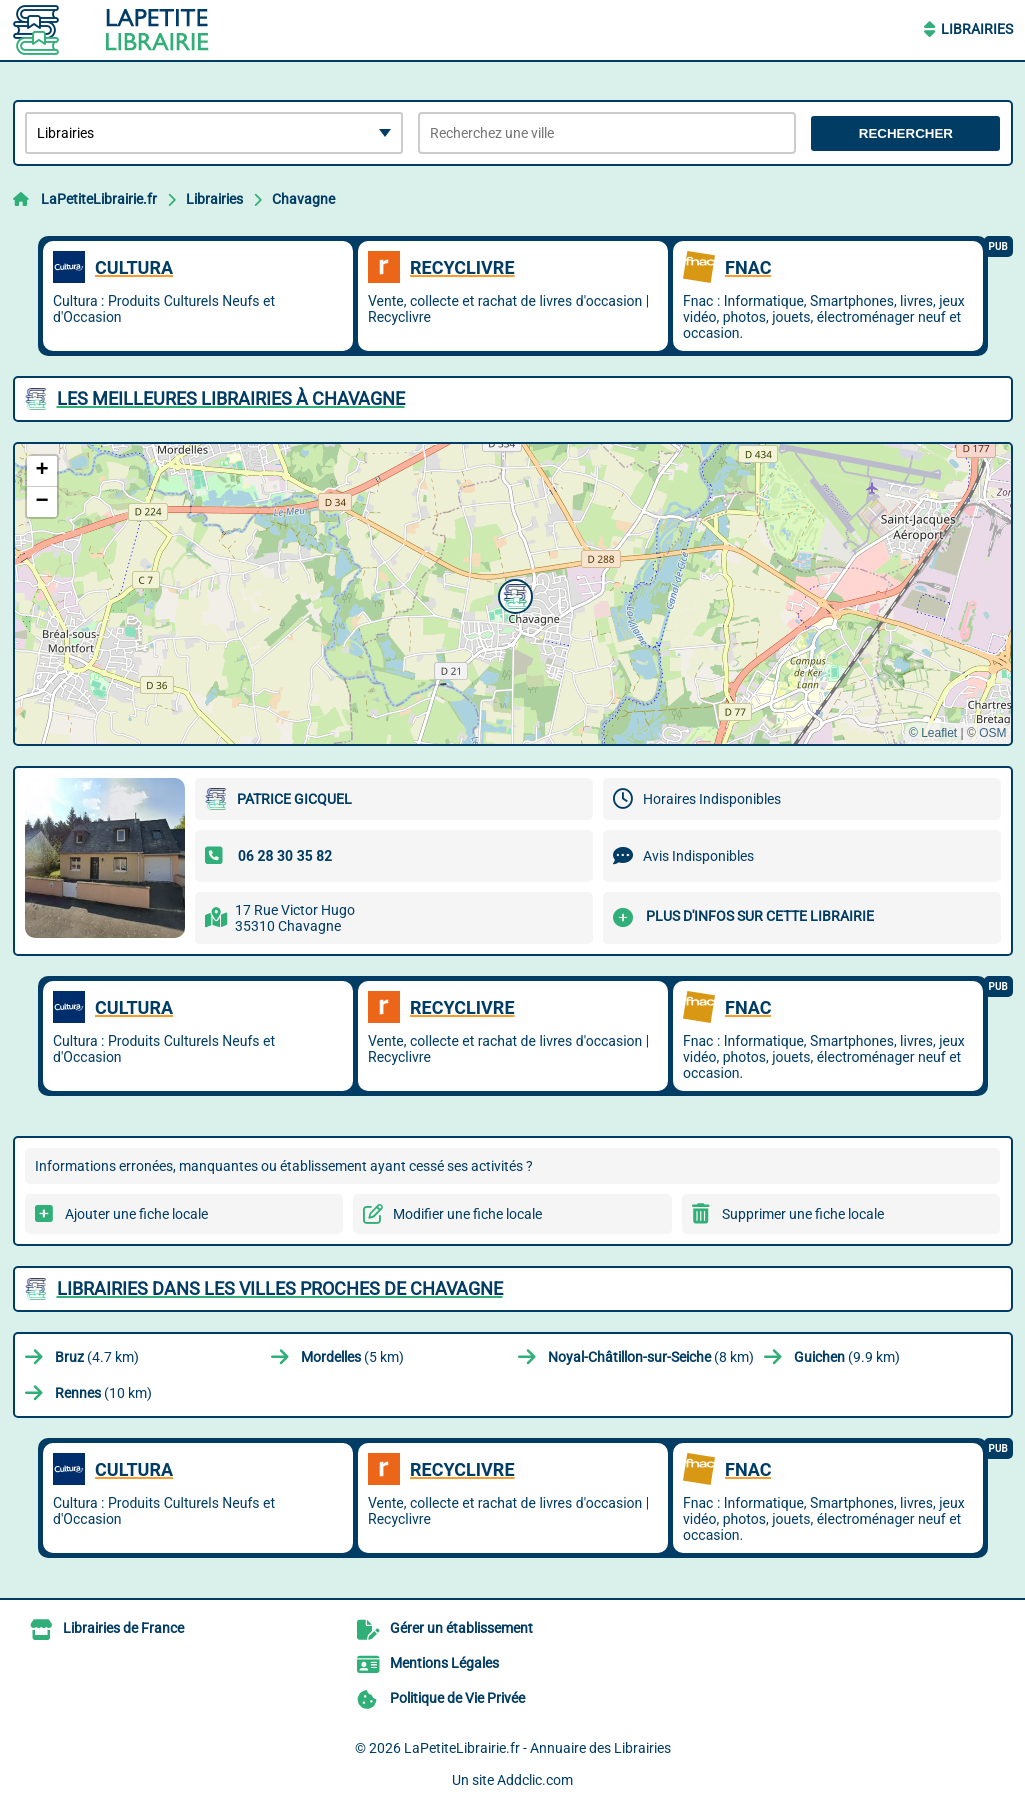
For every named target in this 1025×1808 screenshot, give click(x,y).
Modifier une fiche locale (467, 1214)
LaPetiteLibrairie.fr (99, 199)
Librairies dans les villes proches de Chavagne (280, 1288)
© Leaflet (933, 733)
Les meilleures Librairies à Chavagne (231, 398)
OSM (992, 733)
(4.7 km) (97, 1357)
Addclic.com (535, 1780)
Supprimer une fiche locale (803, 1214)
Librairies (977, 29)
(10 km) (103, 1393)
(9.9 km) (847, 1357)
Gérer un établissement (461, 1628)
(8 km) (651, 1357)
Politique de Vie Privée (457, 1698)
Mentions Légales (444, 1663)
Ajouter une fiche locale (136, 1214)
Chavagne (303, 199)
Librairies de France (123, 1628)
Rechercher (906, 133)
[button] (513, 594)
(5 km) (352, 1357)
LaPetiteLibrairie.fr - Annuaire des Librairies (537, 1748)
